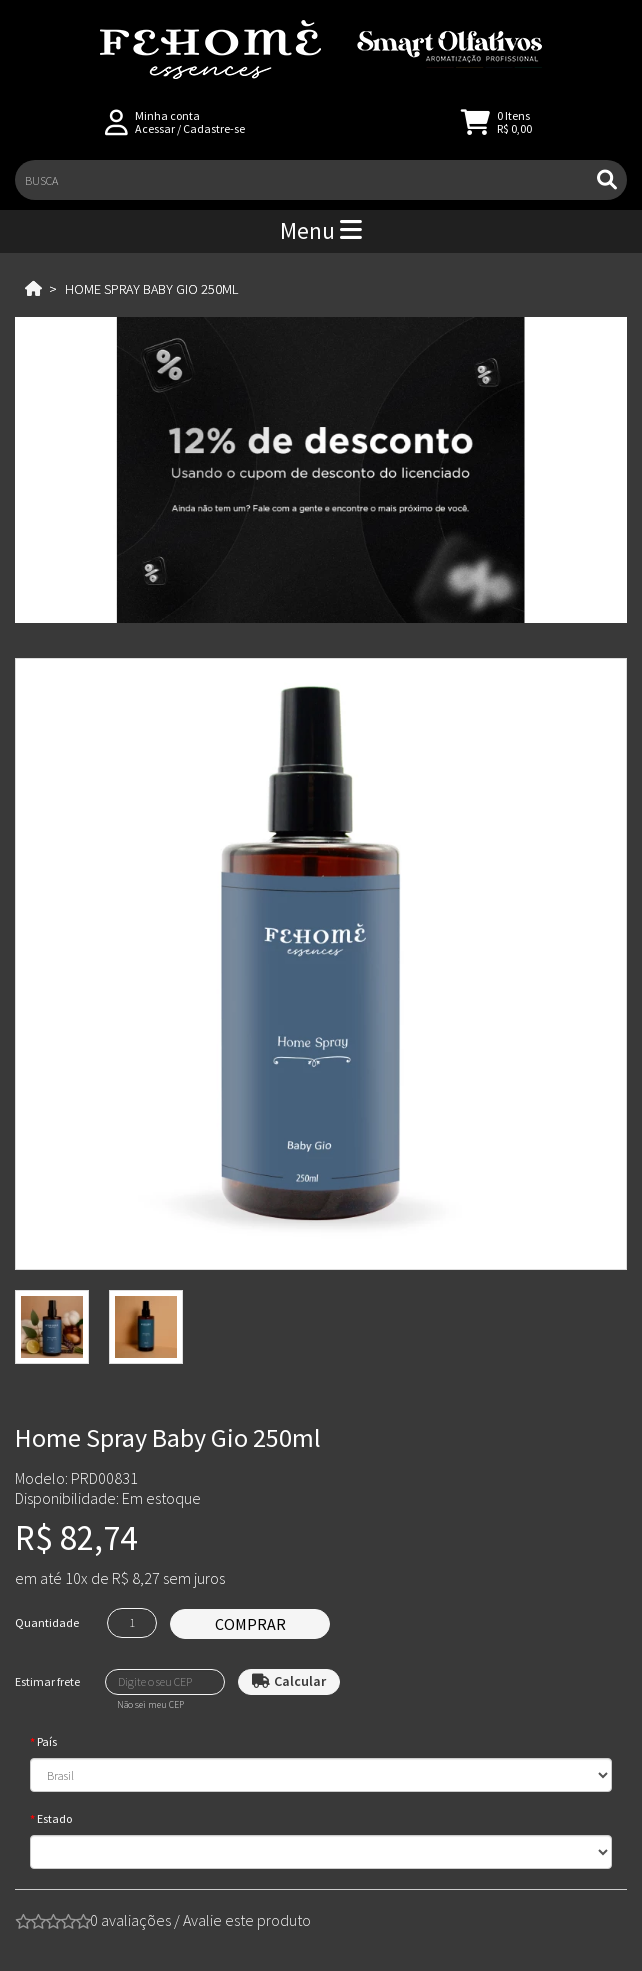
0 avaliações (130, 1920)
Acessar (155, 128)
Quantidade (47, 1622)
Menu (321, 230)
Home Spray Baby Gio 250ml (151, 289)
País (47, 1741)
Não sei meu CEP (150, 1705)
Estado (54, 1818)
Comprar (250, 1624)
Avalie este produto (247, 1920)
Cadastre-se (214, 128)
